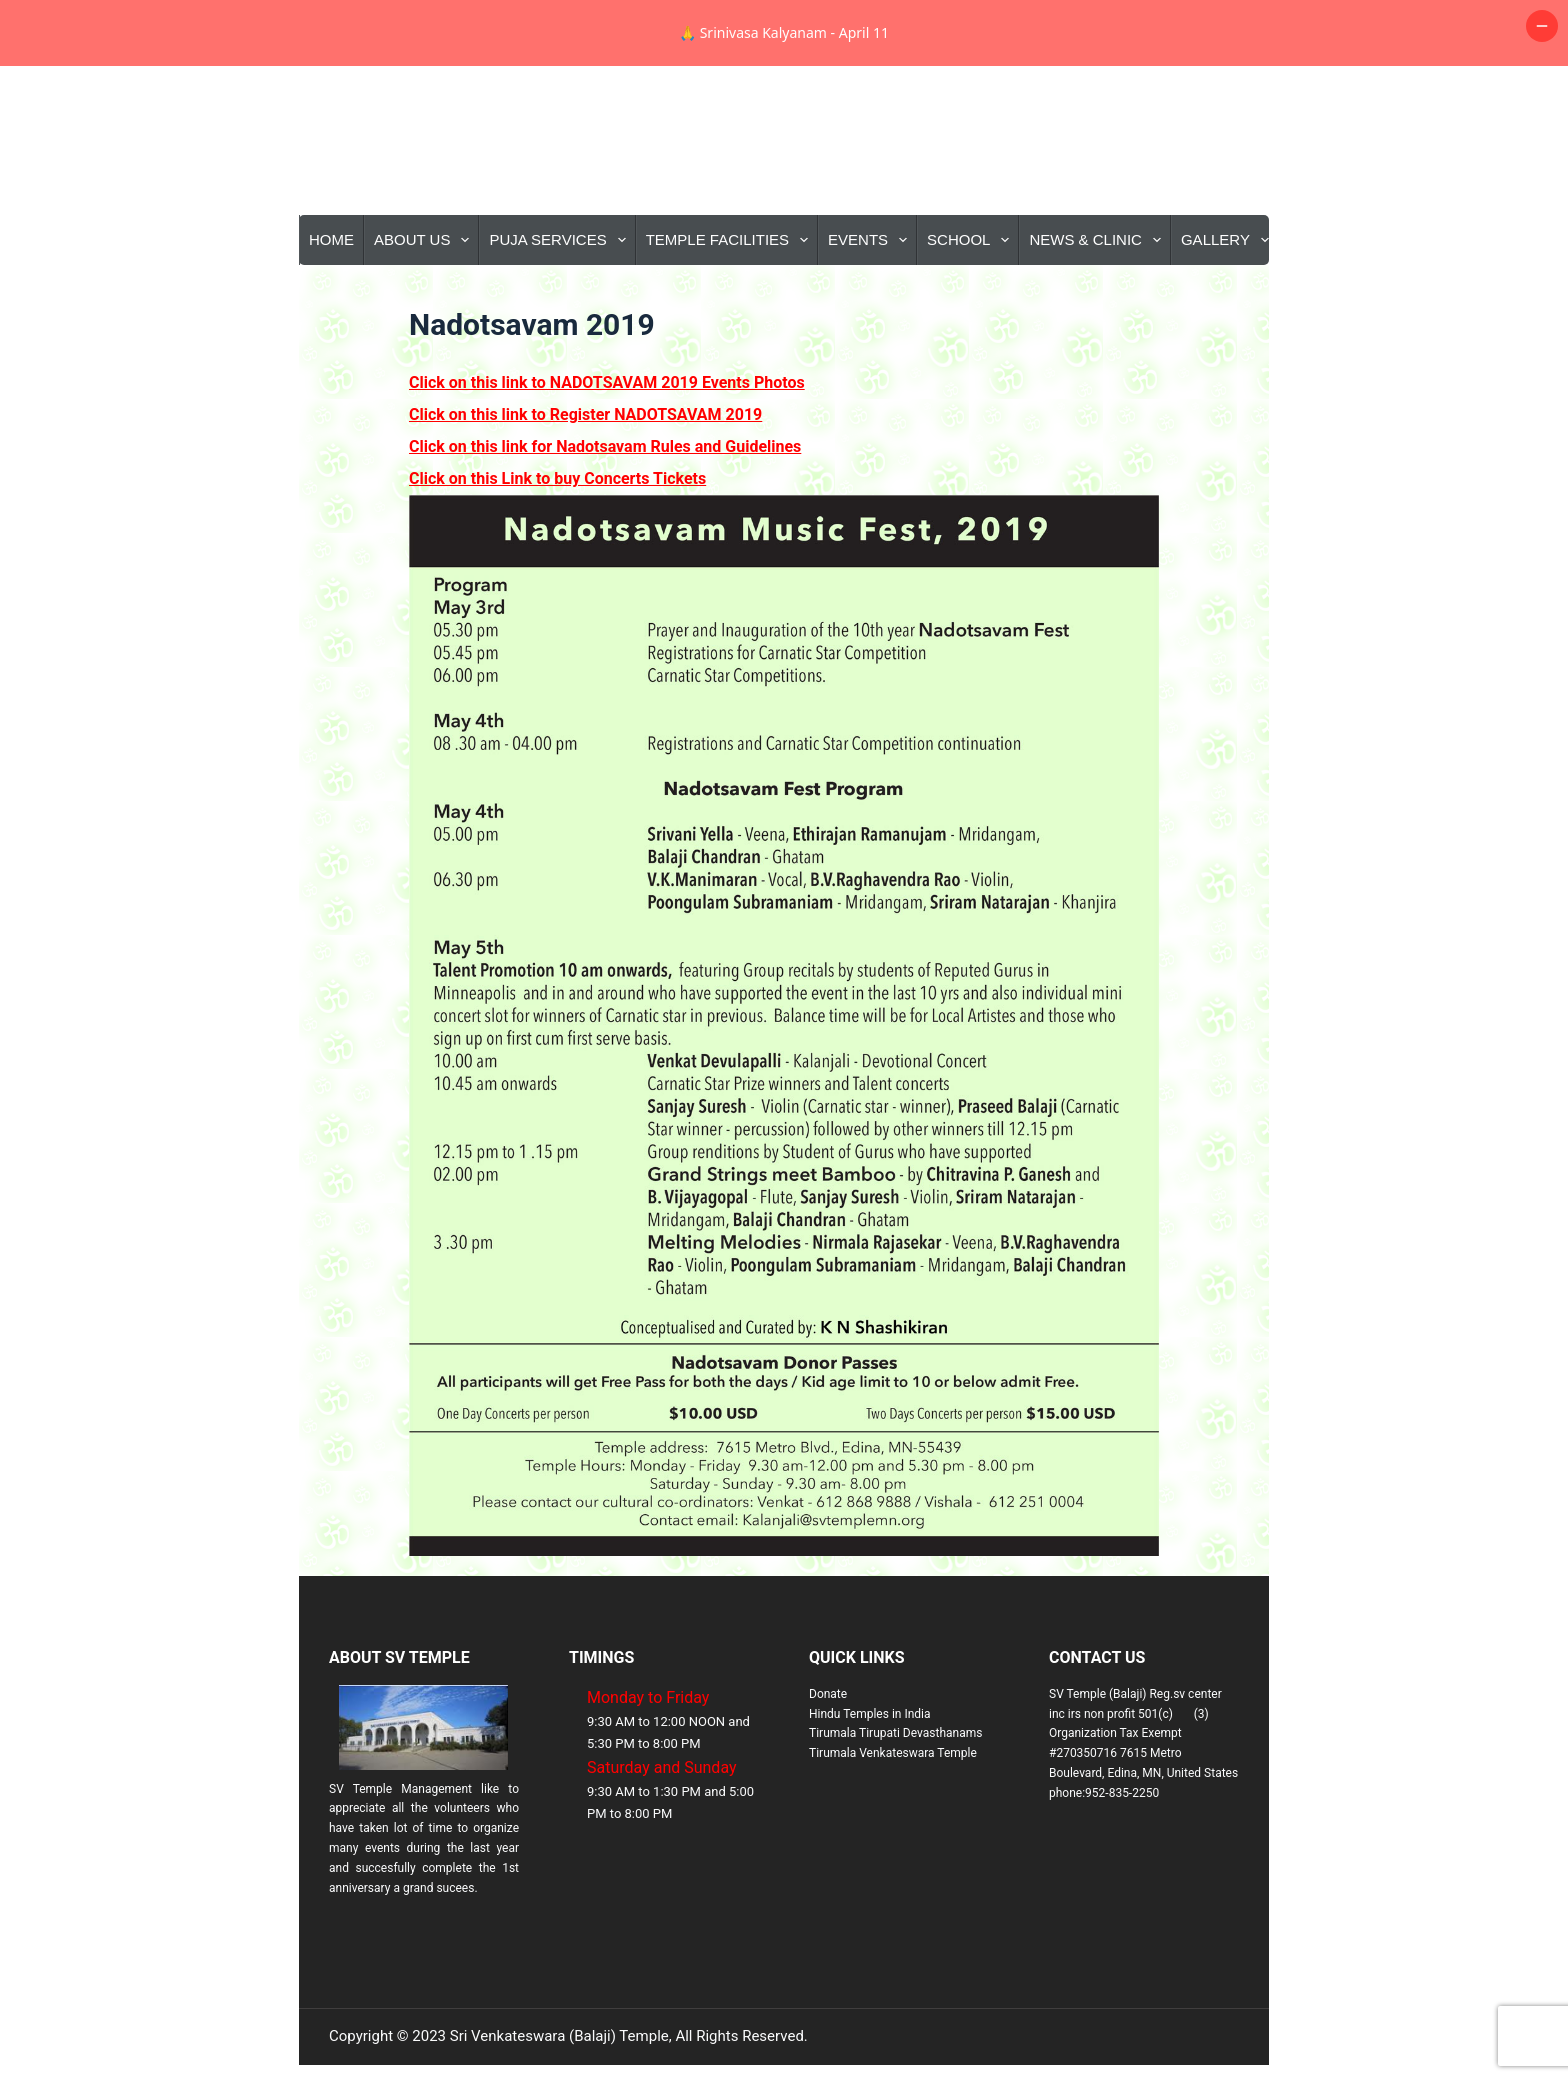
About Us (425, 306)
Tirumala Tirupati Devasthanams (895, 1799)
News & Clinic (1099, 306)
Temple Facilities (731, 306)
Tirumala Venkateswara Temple (893, 1819)
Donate (828, 1760)
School (972, 306)
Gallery (1229, 306)
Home (331, 305)
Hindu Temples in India (870, 1780)
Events (871, 306)
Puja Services (561, 306)
